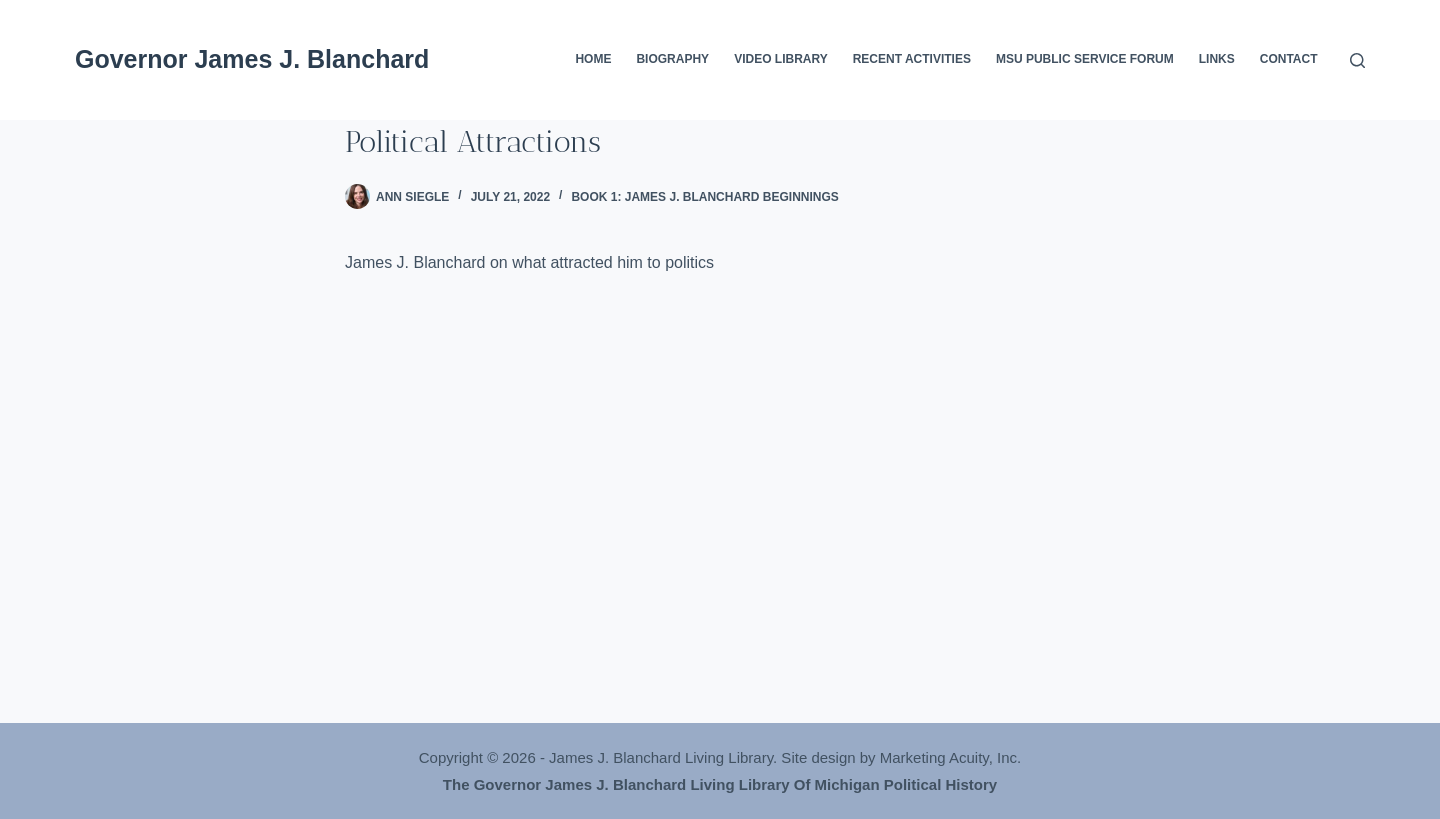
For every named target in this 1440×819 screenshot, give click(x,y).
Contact (1289, 59)
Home (593, 59)
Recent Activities (912, 59)
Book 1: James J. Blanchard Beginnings (704, 197)
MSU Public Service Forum (1085, 59)
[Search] (1357, 60)
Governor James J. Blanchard (252, 59)
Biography (672, 59)
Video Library (781, 59)
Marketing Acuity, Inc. (950, 757)
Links (1217, 59)
